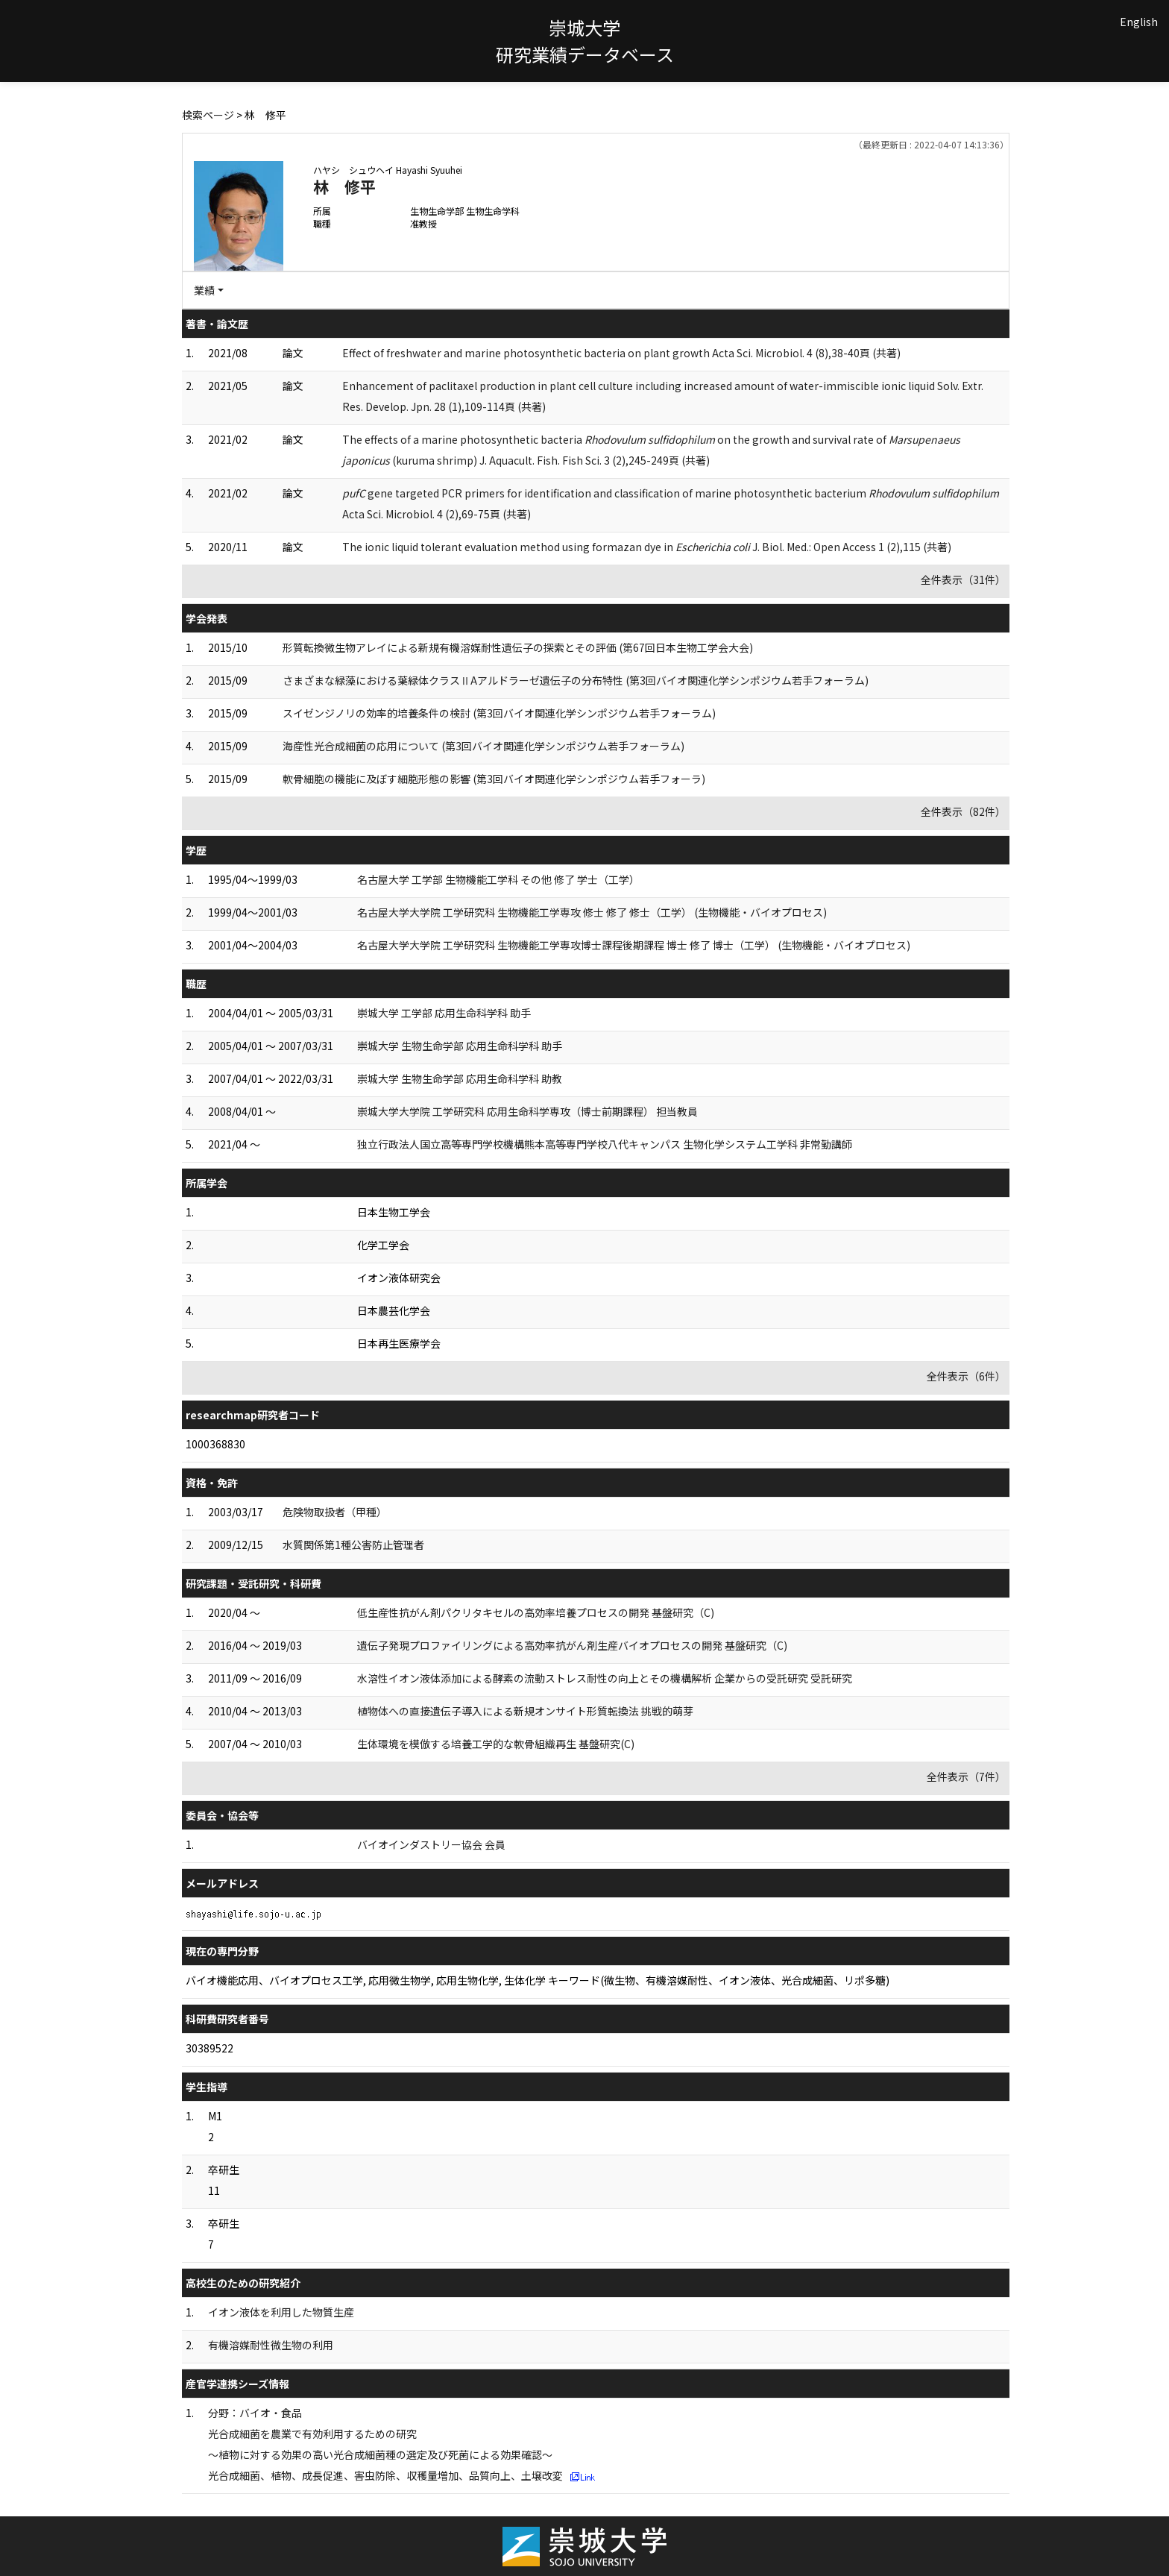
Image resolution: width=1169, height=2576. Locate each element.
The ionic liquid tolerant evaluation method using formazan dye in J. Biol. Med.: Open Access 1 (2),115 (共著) (646, 546)
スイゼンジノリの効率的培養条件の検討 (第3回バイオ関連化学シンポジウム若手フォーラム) (499, 713)
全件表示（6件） (966, 1376)
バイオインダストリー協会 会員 (431, 1844)
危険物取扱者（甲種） (335, 1511)
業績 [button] (204, 290)
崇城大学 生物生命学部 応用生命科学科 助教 (459, 1078)
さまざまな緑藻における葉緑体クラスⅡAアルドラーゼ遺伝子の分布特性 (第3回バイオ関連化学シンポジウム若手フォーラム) (576, 680)
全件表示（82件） (963, 811)
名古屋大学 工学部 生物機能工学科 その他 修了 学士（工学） (498, 879)
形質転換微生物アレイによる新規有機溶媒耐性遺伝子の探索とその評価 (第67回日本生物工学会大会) (518, 647)
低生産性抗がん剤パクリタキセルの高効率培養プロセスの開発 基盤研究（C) (535, 1612)
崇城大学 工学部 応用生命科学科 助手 (444, 1012)
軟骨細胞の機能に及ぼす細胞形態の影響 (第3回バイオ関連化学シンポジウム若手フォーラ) (494, 778)
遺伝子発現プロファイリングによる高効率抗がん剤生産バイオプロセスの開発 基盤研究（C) (572, 1645)
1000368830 (215, 1443)
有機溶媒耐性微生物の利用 (270, 2344)
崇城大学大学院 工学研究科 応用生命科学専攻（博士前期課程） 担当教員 (527, 1111)
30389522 (209, 2048)
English (1139, 21)
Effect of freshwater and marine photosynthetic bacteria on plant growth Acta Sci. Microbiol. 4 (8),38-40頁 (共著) (621, 352)
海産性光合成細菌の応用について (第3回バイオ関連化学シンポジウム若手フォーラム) (483, 745)
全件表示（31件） (963, 579)
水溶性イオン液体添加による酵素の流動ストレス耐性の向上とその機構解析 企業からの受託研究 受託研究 (604, 1678)
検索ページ (208, 114)
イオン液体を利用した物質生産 (281, 2312)
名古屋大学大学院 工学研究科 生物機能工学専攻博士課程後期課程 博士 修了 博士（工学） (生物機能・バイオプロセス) (633, 944)
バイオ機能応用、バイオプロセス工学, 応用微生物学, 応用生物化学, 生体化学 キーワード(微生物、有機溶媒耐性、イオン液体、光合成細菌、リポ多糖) (537, 1980)
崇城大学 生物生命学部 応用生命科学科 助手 (459, 1045)
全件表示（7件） (966, 1776)
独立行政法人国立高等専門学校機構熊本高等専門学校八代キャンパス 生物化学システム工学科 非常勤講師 (604, 1144)
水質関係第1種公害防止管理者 (353, 1544)
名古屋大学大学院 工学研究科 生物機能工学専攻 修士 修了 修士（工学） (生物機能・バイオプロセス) (592, 912)
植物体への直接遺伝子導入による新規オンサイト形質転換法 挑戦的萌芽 (525, 1710)
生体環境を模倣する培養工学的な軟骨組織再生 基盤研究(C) (495, 1743)
